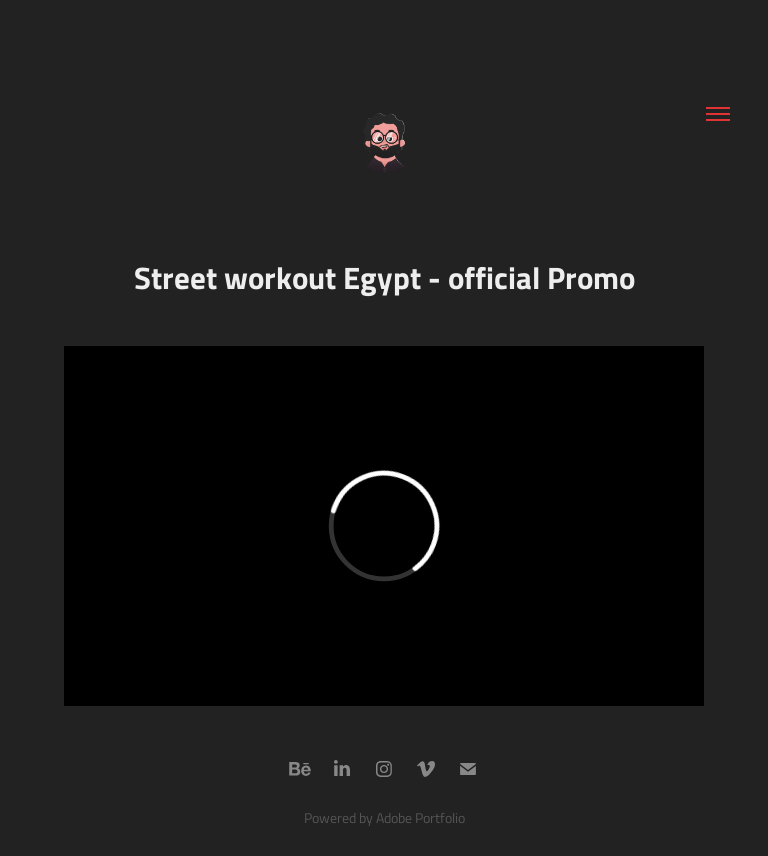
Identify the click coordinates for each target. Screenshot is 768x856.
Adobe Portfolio (420, 817)
